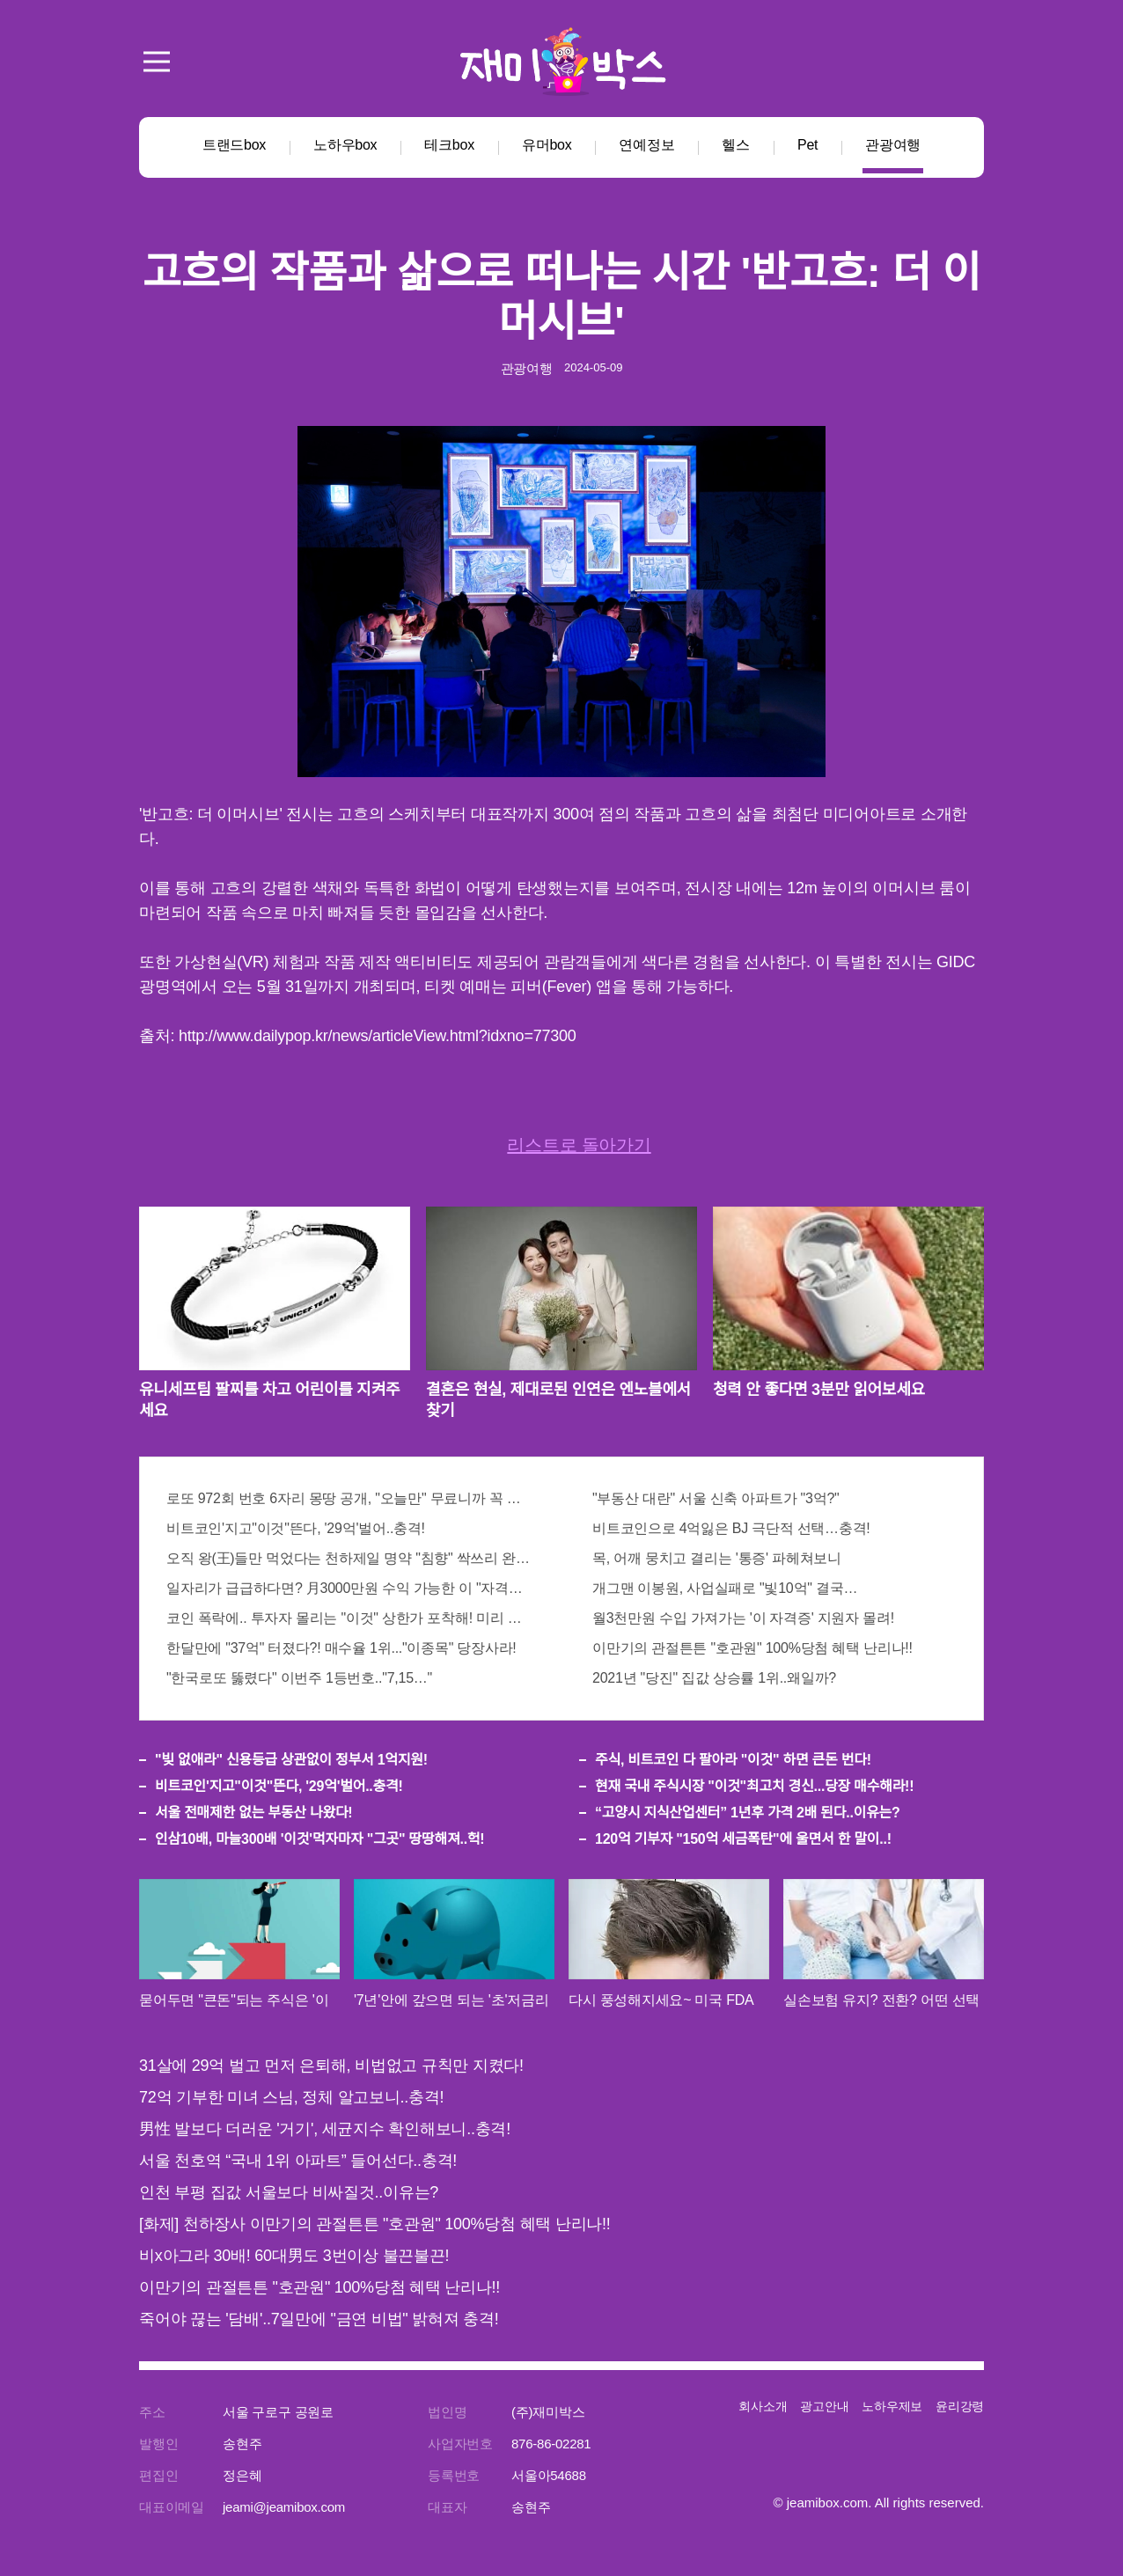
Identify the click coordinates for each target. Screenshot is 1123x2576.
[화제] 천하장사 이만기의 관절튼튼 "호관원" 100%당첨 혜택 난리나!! (375, 2224)
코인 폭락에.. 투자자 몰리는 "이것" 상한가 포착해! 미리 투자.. (348, 1618)
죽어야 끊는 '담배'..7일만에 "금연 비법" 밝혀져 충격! (318, 2319)
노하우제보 (892, 2406)
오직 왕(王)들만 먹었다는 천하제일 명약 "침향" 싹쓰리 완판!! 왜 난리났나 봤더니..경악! (348, 1558)
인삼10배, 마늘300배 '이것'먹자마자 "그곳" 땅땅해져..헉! (319, 1838)
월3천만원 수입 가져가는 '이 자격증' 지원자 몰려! (743, 1618)
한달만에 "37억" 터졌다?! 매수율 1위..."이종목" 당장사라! (341, 1647)
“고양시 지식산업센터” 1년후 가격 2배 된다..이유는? (747, 1812)
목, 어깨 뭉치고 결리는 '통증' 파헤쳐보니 (716, 1558)
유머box (547, 144)
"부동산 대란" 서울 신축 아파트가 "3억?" (716, 1498)
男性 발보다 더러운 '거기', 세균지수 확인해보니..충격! (324, 2129)
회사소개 (762, 2406)
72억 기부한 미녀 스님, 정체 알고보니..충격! (291, 2097)
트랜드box (234, 144)
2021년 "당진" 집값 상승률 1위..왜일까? (714, 1677)
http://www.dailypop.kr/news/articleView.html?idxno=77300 (377, 1036)
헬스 (736, 144)
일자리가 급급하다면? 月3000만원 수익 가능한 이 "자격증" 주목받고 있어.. (348, 1588)
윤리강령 (960, 2406)
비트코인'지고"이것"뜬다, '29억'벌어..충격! (295, 1528)
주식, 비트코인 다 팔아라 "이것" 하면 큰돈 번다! (733, 1759)
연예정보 (646, 144)
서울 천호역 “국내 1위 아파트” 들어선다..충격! (298, 2160)
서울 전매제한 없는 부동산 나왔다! (253, 1812)
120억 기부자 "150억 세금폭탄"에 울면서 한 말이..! (743, 1838)
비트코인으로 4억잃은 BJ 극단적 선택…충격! (731, 1528)
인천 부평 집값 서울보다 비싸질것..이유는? (288, 2192)
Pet (807, 144)
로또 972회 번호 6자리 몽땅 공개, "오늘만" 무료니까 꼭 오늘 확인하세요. (348, 1498)
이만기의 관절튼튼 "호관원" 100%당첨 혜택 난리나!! (752, 1647)
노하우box (345, 144)
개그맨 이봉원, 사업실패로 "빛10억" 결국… (724, 1588)
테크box (449, 144)
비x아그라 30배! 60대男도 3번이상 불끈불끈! (294, 2255)
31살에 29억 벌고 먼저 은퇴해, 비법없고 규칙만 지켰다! (331, 2065)
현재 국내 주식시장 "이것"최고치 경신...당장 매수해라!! (754, 1786)
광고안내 (824, 2406)
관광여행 (893, 144)
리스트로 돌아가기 (578, 1145)
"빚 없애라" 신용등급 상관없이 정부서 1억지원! (291, 1759)
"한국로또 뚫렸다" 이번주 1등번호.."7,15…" (299, 1677)
